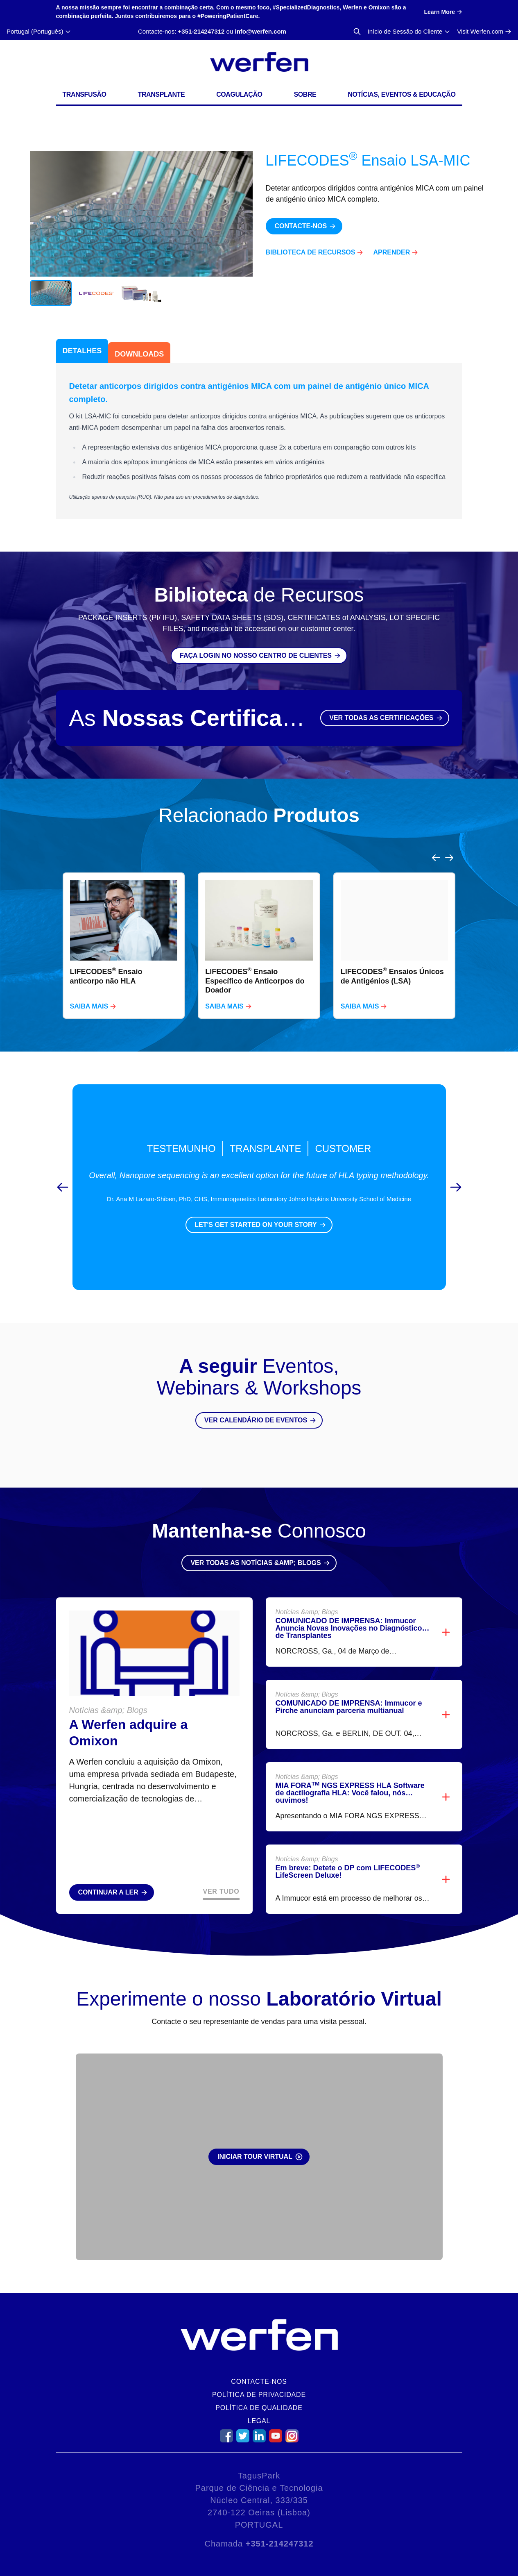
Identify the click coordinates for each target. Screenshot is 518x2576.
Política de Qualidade (258, 2407)
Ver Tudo (221, 1871)
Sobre (305, 94)
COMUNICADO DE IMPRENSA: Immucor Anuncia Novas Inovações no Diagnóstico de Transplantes (349, 1608)
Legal (259, 2420)
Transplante (161, 94)
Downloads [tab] (139, 354)
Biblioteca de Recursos (310, 252)
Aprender (391, 252)
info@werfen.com (260, 31)
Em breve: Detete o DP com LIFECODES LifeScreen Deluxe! (348, 1852)
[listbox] (259, 926)
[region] (259, 926)
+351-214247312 (201, 31)
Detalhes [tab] (82, 351)
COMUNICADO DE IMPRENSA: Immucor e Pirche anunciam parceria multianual (349, 1687)
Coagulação (239, 94)
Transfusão (84, 94)
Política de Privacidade (259, 2394)
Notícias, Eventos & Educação (401, 94)
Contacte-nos (259, 2381)
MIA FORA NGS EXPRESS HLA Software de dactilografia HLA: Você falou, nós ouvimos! (350, 1773)
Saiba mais (89, 986)
